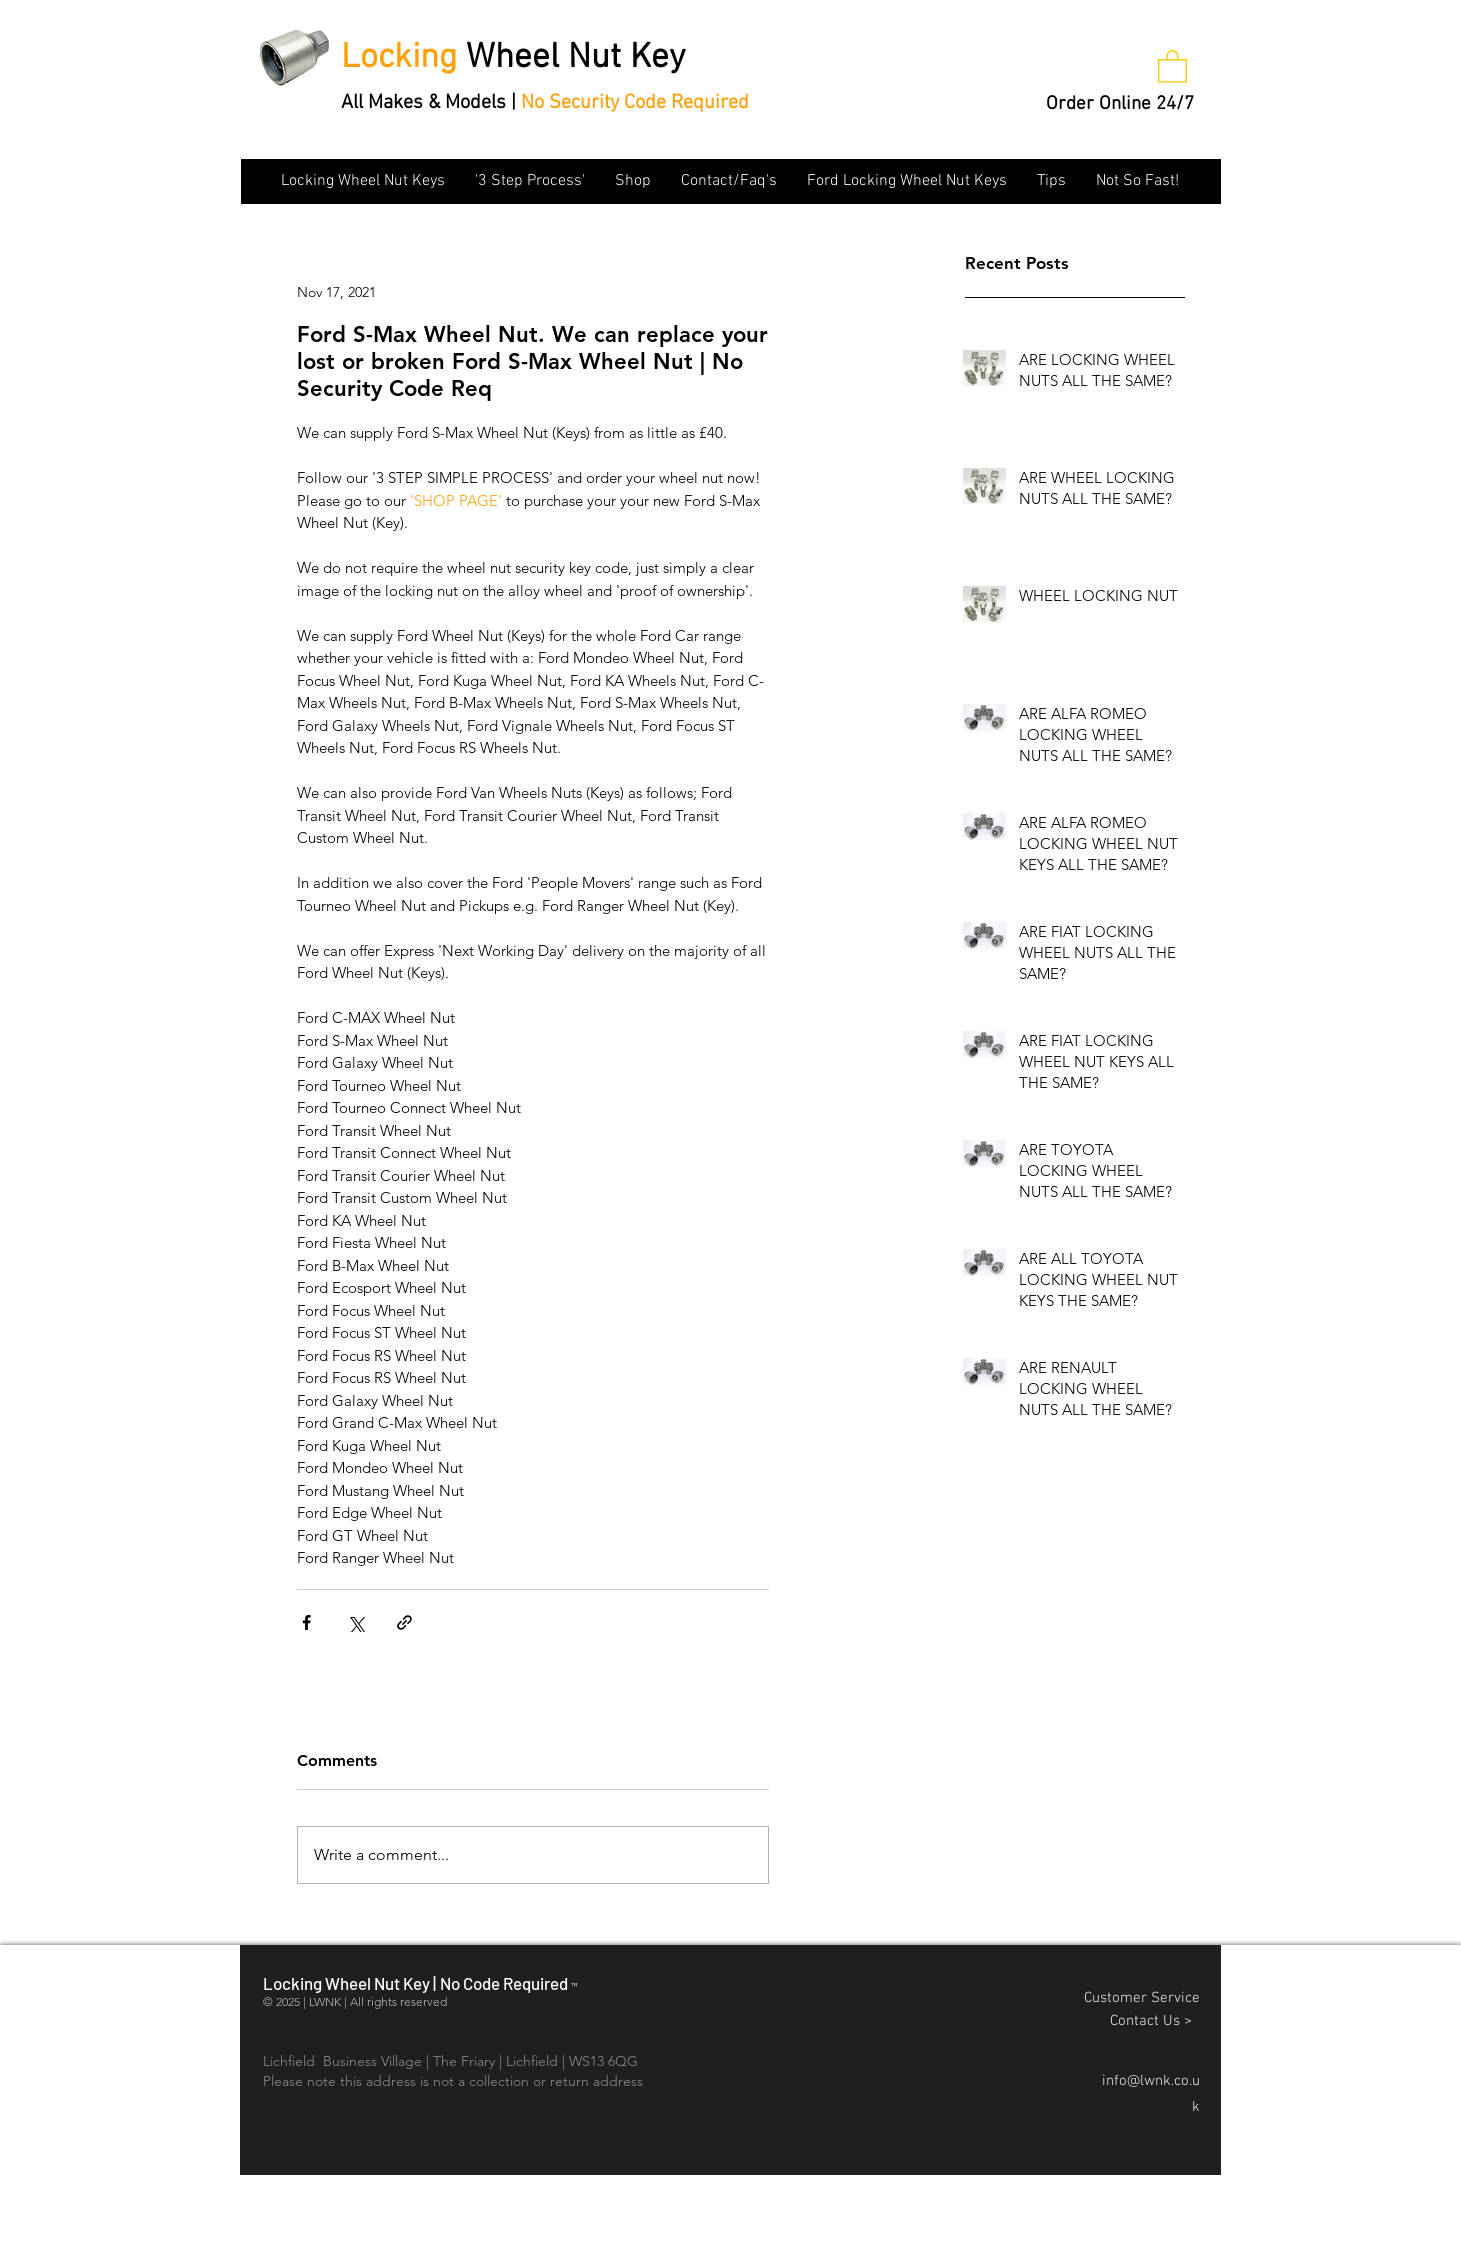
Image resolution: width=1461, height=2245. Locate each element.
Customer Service (1142, 1998)
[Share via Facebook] (306, 1622)
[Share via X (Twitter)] (355, 1622)
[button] (1172, 65)
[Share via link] (404, 1622)
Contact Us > (1155, 2021)
